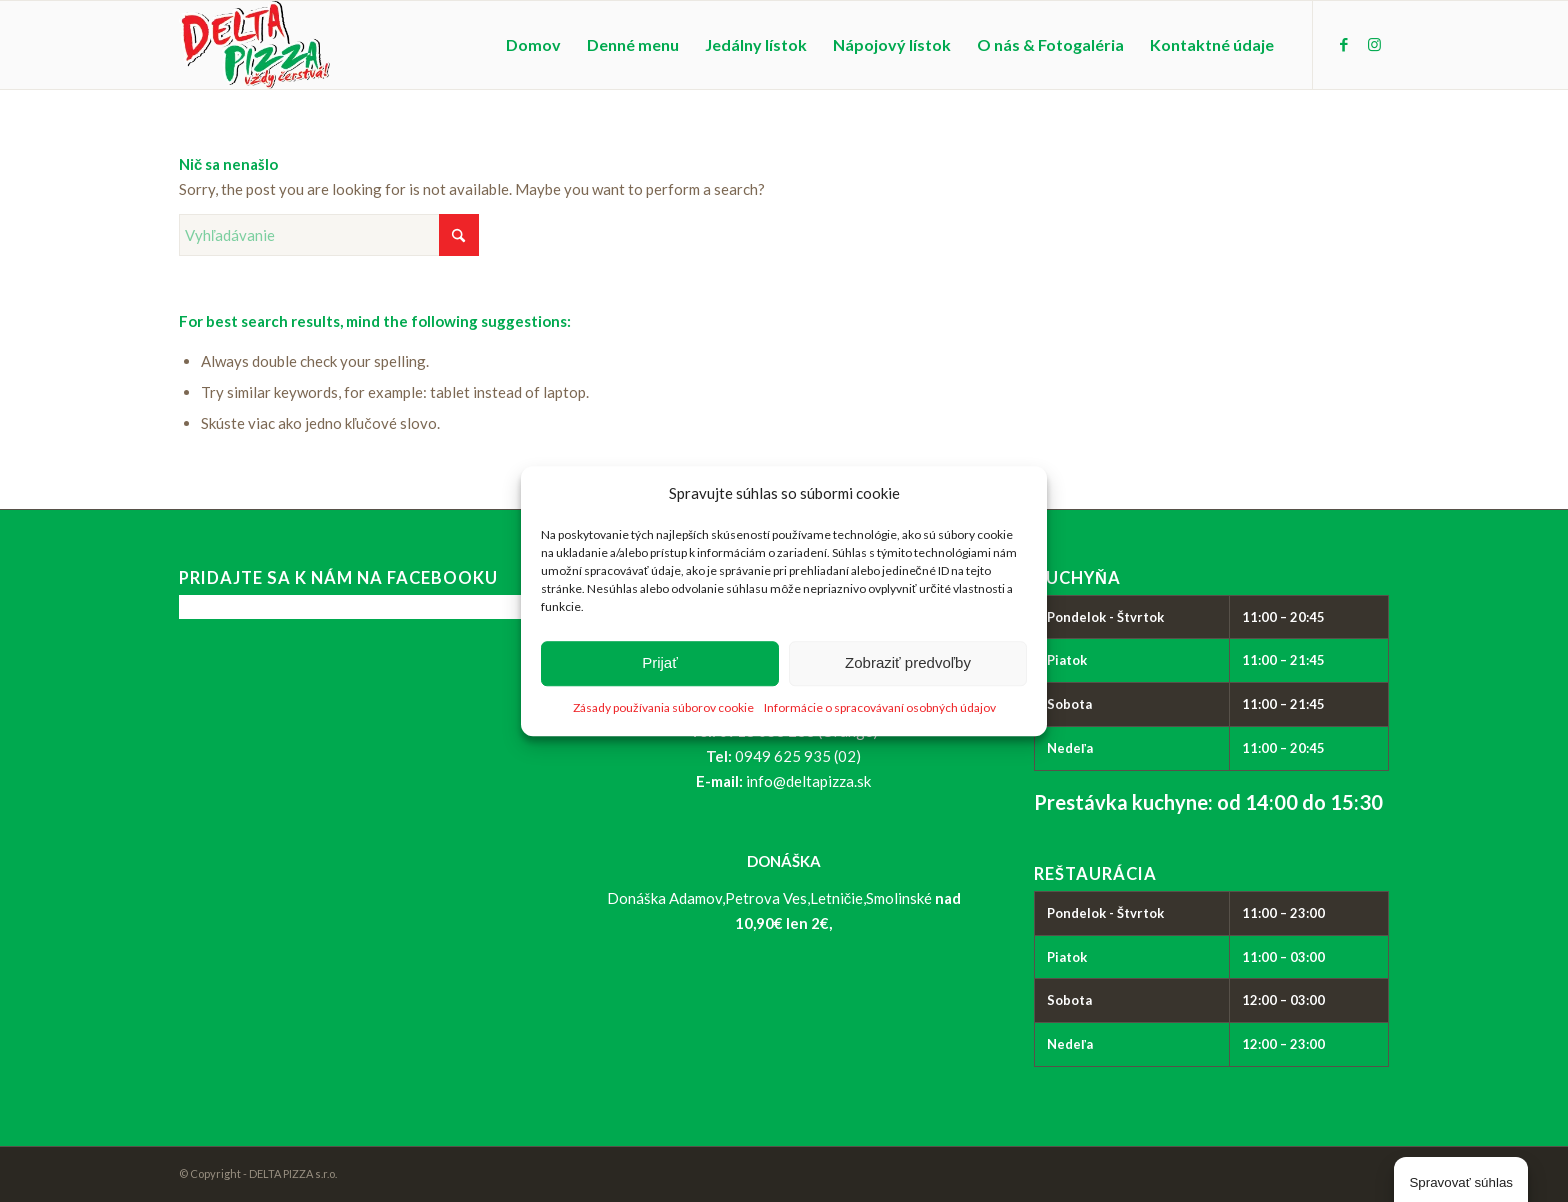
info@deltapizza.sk (808, 781)
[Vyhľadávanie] (329, 235)
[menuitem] (533, 45)
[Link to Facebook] (1344, 44)
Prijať (660, 663)
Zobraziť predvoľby (908, 663)
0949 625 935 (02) (798, 756)
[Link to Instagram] (1374, 44)
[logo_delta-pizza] (254, 45)
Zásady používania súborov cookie (663, 707)
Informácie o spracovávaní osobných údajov (880, 707)
